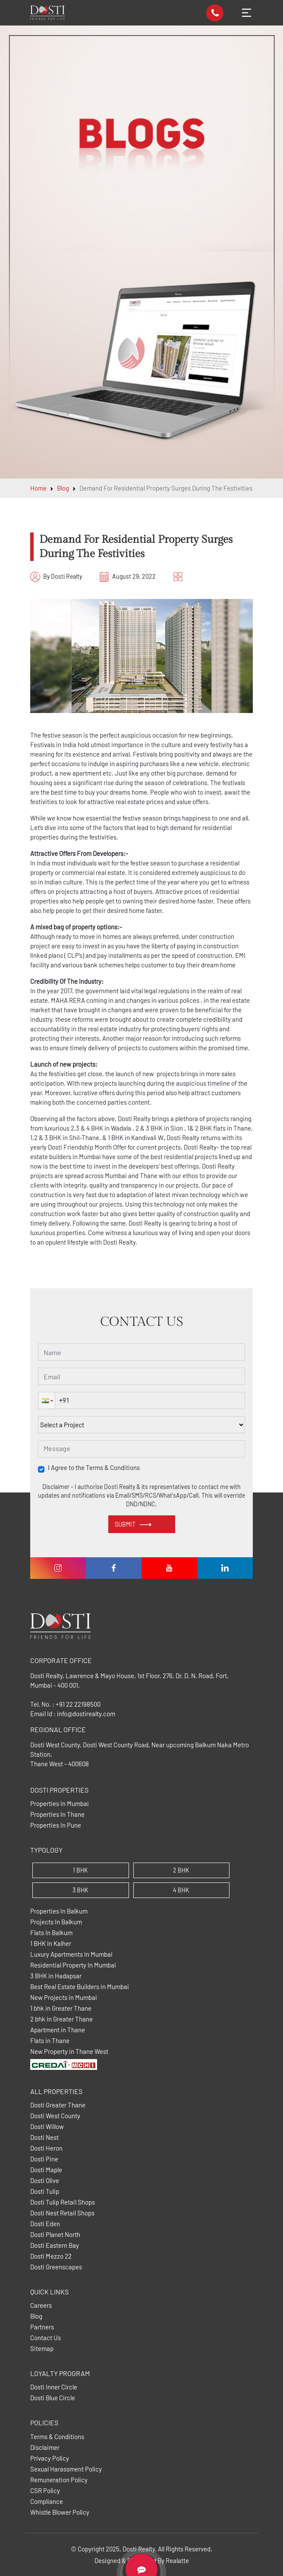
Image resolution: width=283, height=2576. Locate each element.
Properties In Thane (57, 1814)
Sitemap (41, 2348)
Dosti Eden (45, 2224)
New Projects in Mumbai (63, 1997)
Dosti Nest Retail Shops (62, 2213)
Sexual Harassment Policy (66, 2469)
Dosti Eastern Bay (54, 2245)
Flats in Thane (49, 2040)
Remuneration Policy (59, 2480)
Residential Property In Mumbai (73, 1965)
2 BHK (181, 1870)
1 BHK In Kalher (50, 1943)
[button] (46, 1400)
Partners (42, 2327)
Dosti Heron (46, 2148)
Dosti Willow (47, 2126)
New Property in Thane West (69, 2051)
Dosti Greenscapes (56, 2267)
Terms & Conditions (57, 2436)
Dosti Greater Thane (57, 2105)
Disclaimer (45, 2447)
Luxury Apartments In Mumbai (71, 1954)
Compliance (46, 2501)
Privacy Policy (49, 2458)
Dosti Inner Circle (53, 2387)
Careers (41, 2305)
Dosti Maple (46, 2170)
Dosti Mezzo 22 (51, 2256)
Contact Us (45, 2338)
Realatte (177, 2560)
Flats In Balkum (51, 1933)
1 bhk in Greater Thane (60, 2008)
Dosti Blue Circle (52, 2398)
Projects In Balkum (56, 1922)
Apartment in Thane (57, 2030)
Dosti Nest (44, 2137)
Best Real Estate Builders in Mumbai (79, 1986)
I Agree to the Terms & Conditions (94, 1467)
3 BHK (80, 1890)
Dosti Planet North (55, 2234)
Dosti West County (55, 2116)
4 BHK (181, 1890)
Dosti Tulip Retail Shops (62, 2202)
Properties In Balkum (59, 1911)
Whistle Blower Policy (59, 2512)
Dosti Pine (44, 2159)
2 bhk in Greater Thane (61, 2019)
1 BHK (80, 1870)
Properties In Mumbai (59, 1803)
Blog (63, 488)
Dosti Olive (44, 2180)
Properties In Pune (55, 1825)
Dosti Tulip (44, 2191)
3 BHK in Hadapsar (56, 1976)
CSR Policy (45, 2490)
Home (38, 488)
